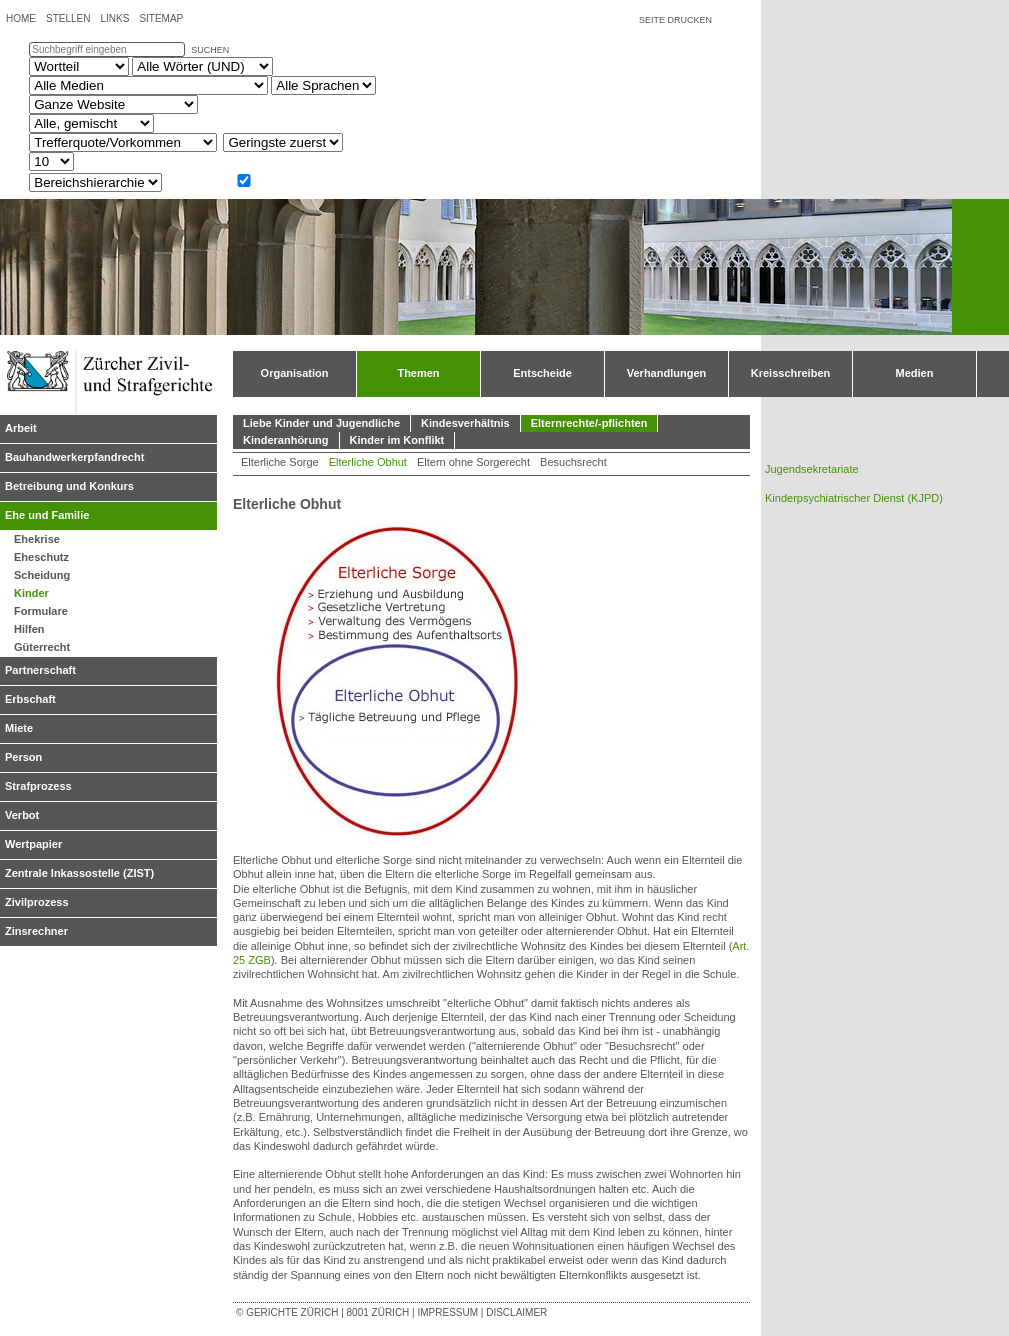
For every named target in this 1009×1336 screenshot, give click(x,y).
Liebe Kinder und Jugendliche (321, 423)
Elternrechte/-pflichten (589, 423)
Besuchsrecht (573, 462)
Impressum (447, 1312)
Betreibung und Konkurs (69, 486)
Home (21, 18)
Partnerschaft (40, 670)
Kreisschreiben (790, 373)
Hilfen (29, 629)
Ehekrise (37, 539)
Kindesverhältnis (465, 423)
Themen (418, 373)
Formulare (41, 611)
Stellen (68, 18)
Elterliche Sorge (280, 462)
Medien (915, 373)
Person (23, 757)
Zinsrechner (36, 931)
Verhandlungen (666, 373)
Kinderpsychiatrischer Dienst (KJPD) (854, 498)
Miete (19, 728)
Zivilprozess (37, 902)
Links (114, 18)
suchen (210, 50)
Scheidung (42, 575)
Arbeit (21, 428)
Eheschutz (41, 557)
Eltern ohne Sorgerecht (473, 462)
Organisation (295, 373)
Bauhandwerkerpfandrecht (74, 457)
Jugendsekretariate (812, 469)
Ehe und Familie (47, 515)
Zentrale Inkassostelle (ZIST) (79, 873)
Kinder (31, 593)
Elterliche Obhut (368, 462)
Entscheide (542, 373)
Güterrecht (42, 647)
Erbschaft (30, 699)
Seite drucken (675, 20)
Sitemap (161, 18)
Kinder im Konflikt (397, 440)
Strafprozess (38, 786)
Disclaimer (516, 1312)
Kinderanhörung (286, 440)
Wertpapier (33, 844)
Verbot (22, 815)
